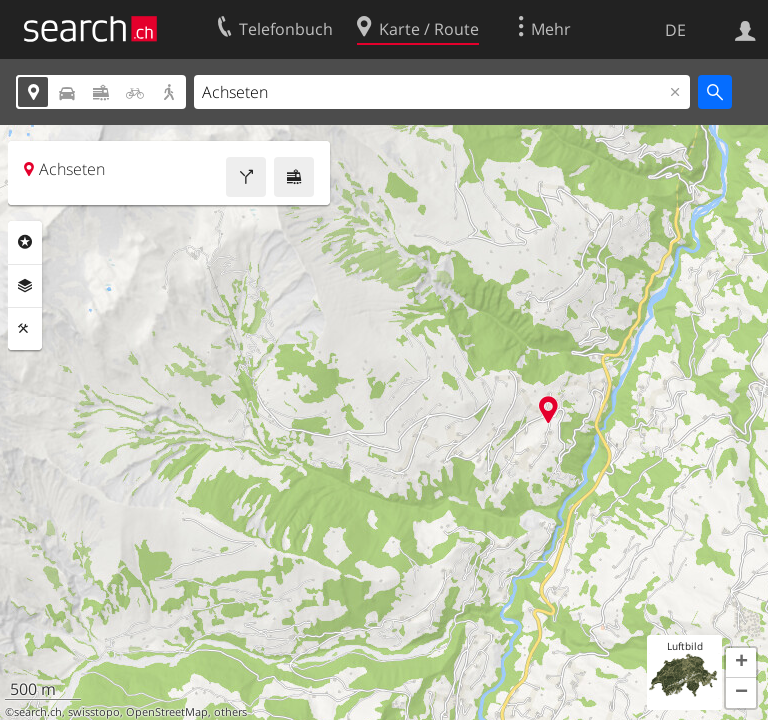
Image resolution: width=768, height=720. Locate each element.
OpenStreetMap (167, 712)
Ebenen (25, 286)
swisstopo (94, 712)
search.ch (38, 712)
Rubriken (25, 242)
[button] (741, 663)
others (230, 712)
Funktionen (25, 329)
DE (675, 30)
